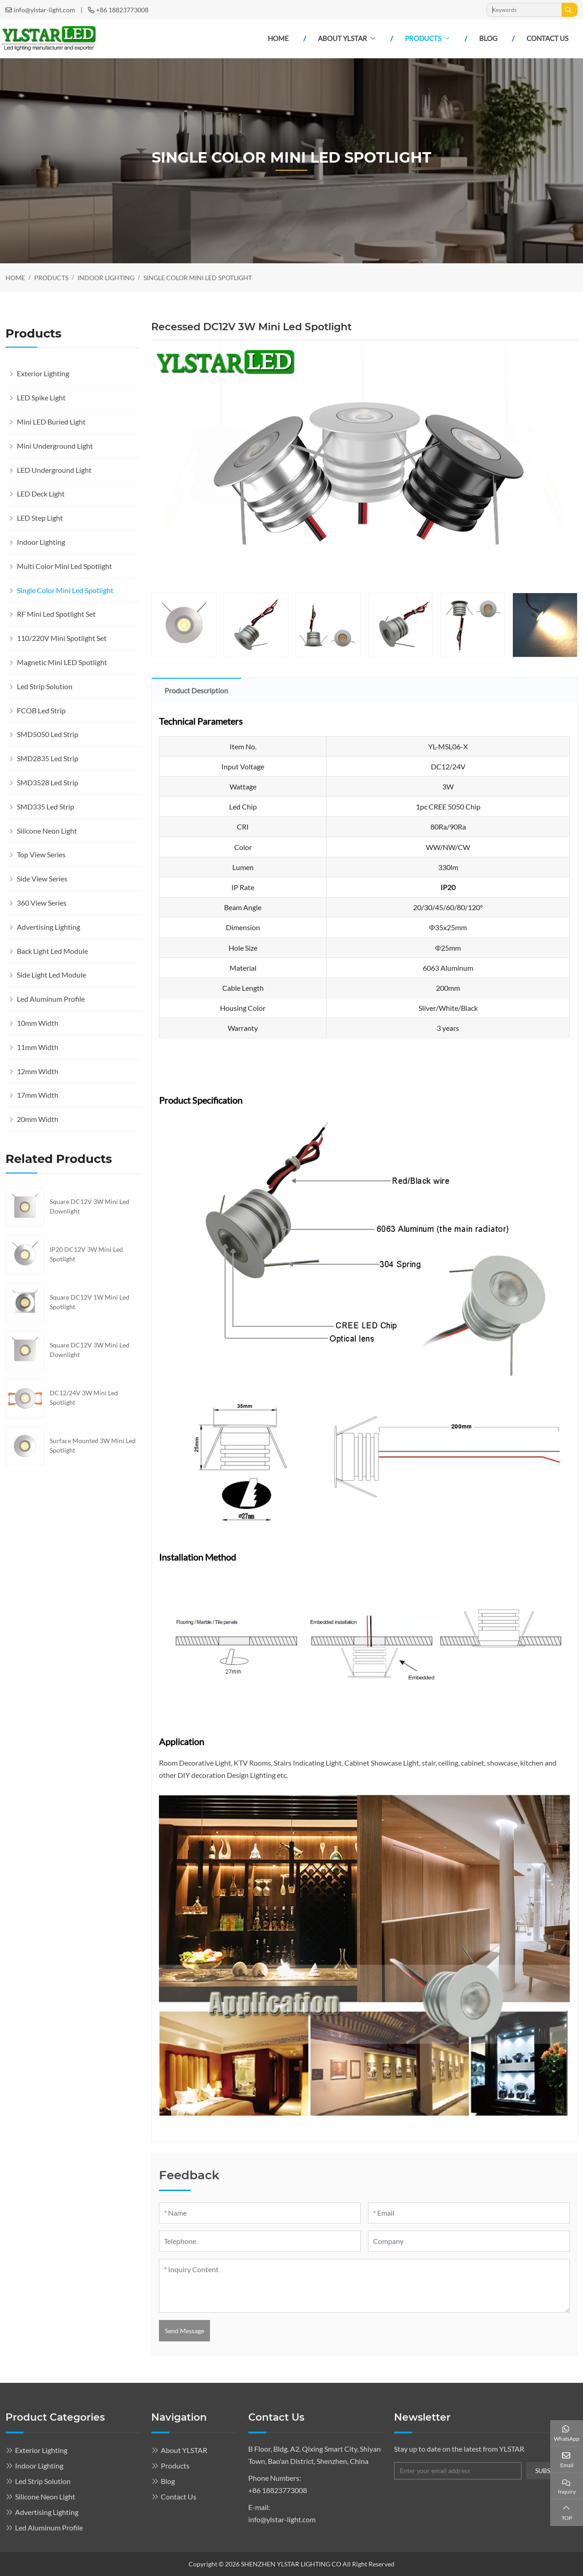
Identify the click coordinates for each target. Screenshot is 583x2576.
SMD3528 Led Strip (47, 782)
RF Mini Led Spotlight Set (56, 613)
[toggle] (131, 373)
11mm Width (37, 1047)
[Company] (469, 2241)
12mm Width (37, 1071)
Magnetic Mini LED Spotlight (62, 662)
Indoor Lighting (41, 542)
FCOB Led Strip (41, 710)
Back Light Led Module (52, 951)
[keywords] (524, 10)
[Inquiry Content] (364, 2286)
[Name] (260, 2212)
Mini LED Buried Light (51, 421)
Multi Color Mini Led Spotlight (64, 566)
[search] (570, 10)
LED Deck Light (41, 493)
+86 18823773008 (122, 10)
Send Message (184, 2331)
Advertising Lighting (48, 926)
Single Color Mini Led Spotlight (65, 590)
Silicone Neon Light (47, 830)
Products (423, 38)
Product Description (196, 690)
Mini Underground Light (55, 445)
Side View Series (42, 878)
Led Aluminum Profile (51, 998)
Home (278, 38)
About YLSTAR (342, 38)
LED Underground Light (54, 470)
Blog (488, 38)
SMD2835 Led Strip (47, 758)
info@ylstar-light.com (44, 10)
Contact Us (547, 38)
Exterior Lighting (43, 373)
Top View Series (41, 854)
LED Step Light (40, 517)
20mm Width (37, 1119)
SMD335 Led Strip (45, 806)
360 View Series (41, 902)
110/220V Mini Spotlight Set (62, 638)
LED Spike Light (41, 397)
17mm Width (37, 1095)
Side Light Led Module (51, 974)
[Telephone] (260, 2241)
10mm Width (37, 1023)
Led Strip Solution (44, 686)
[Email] (469, 2212)
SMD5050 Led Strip (47, 734)
